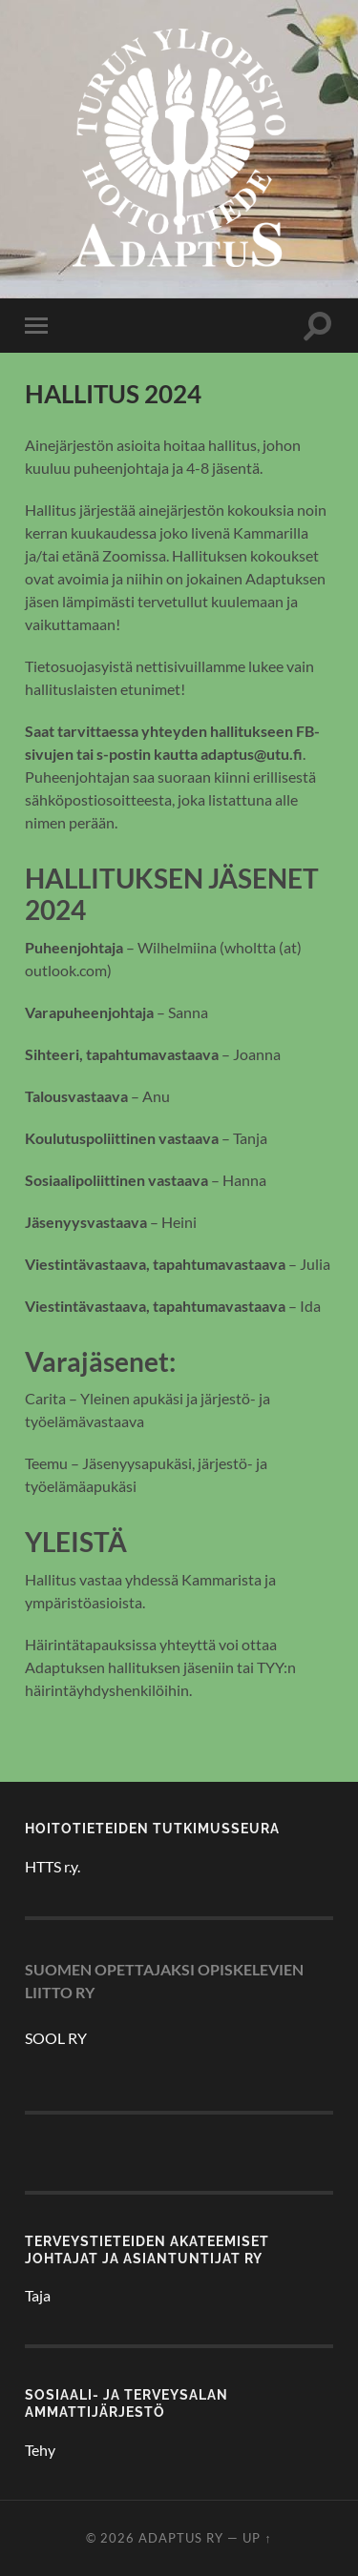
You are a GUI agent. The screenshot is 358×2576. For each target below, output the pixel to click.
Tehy (40, 2450)
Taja (38, 2295)
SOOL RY (56, 2038)
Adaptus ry (180, 2537)
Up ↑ (256, 2537)
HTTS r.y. (52, 1866)
